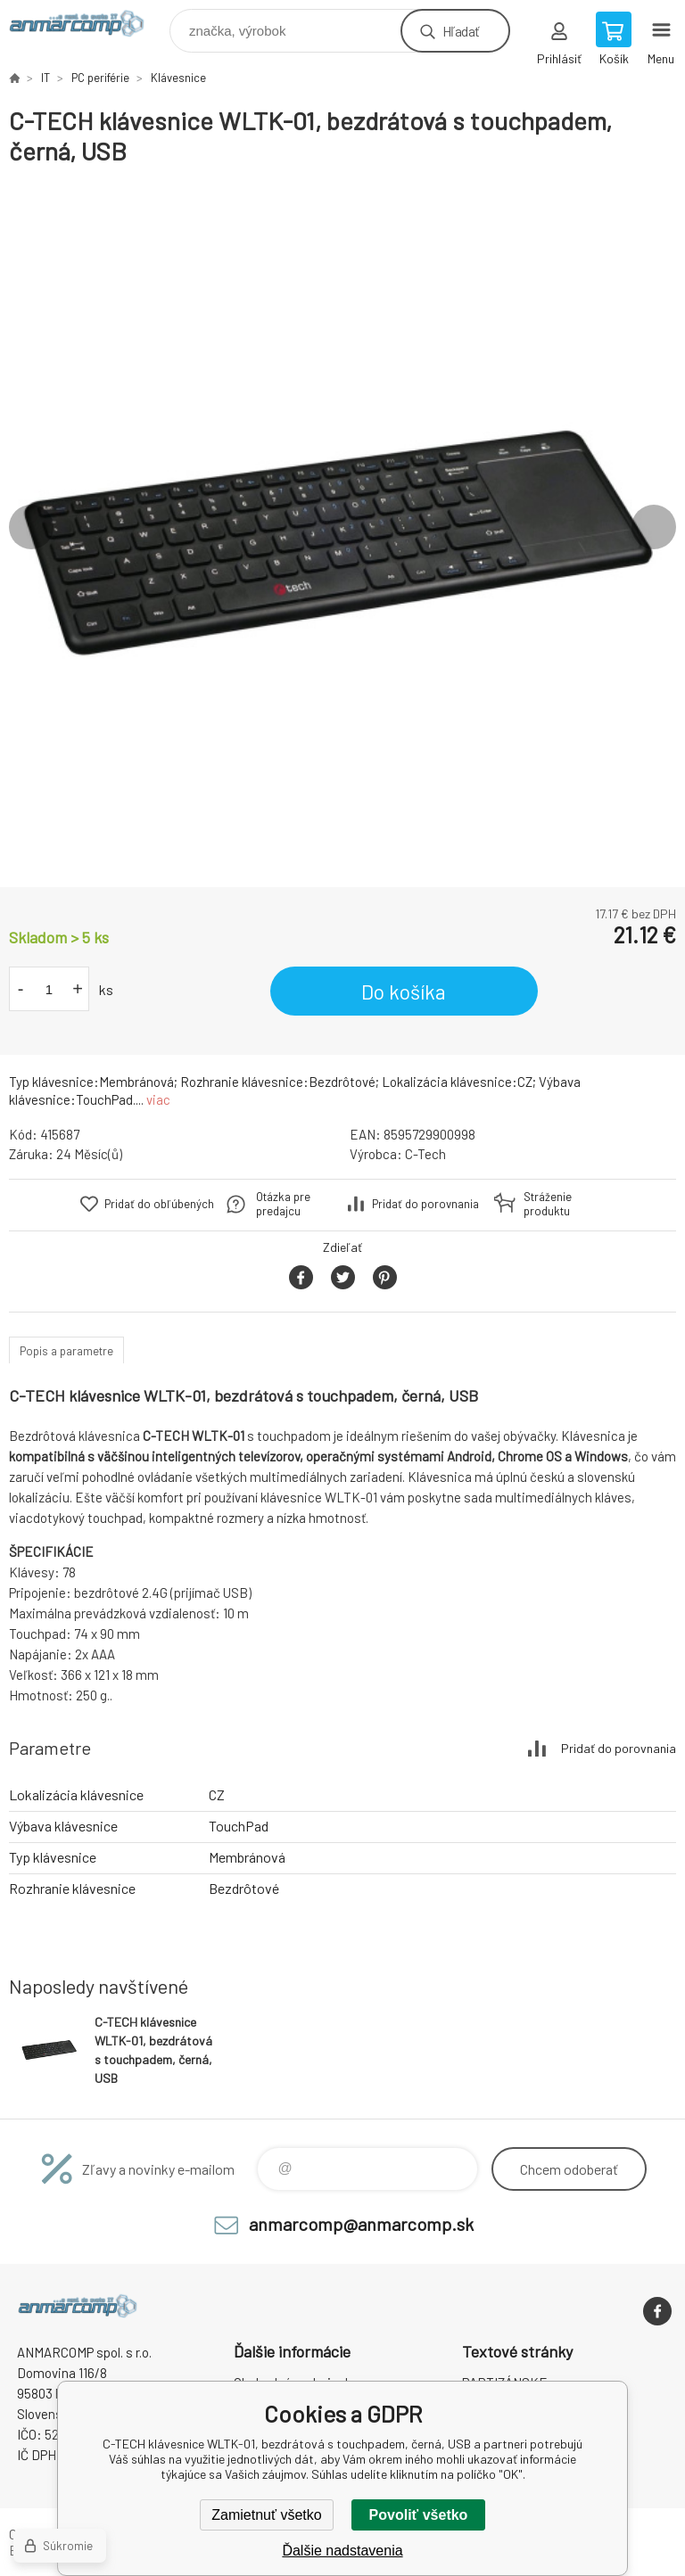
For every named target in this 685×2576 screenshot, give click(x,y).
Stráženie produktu (548, 1203)
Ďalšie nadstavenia (342, 2550)
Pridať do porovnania (425, 1204)
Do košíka (403, 991)
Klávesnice (178, 77)
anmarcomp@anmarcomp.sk (361, 2223)
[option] (342, 526)
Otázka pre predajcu (283, 1203)
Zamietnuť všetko (266, 2515)
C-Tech (425, 1154)
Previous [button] (31, 527)
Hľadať (460, 30)
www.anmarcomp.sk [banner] (88, 26)
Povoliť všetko (418, 2515)
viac (158, 1099)
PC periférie (100, 77)
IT (45, 77)
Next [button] (653, 527)
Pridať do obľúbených (159, 1204)
